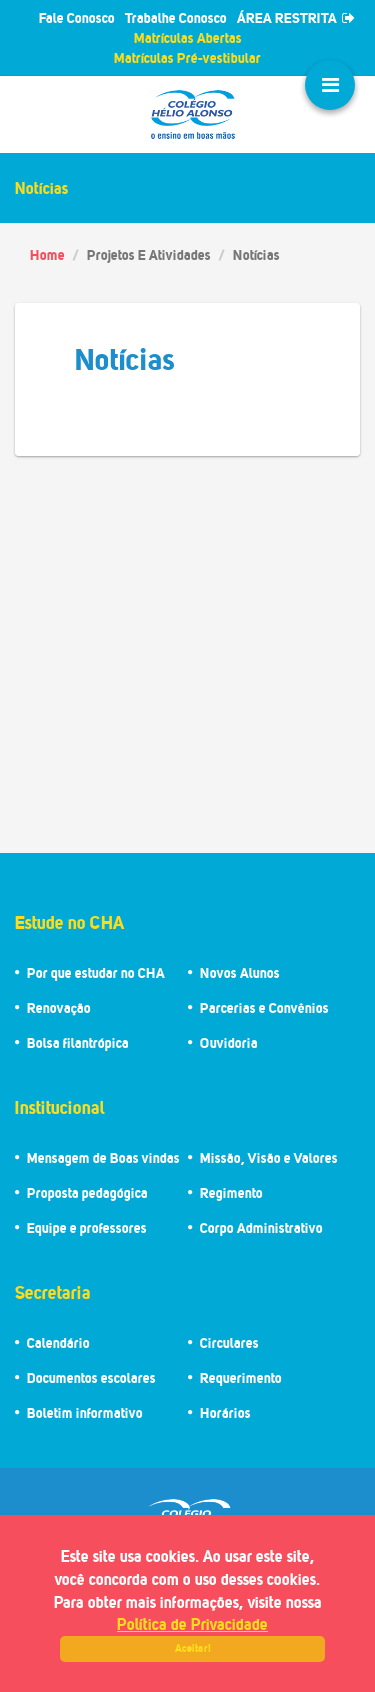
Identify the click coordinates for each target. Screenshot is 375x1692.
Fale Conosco (77, 17)
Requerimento (241, 1377)
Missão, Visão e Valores (269, 1157)
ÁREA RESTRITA (296, 17)
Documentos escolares (91, 1377)
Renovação (59, 1007)
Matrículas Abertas (188, 37)
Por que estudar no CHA (96, 972)
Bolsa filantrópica (78, 1042)
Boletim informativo (85, 1412)
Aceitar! (193, 1648)
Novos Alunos (240, 972)
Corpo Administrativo (261, 1227)
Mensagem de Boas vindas (103, 1157)
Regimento (231, 1192)
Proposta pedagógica (87, 1192)
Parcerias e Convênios (264, 1007)
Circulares (229, 1342)
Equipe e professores (87, 1227)
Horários (225, 1412)
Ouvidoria (229, 1042)
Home (47, 254)
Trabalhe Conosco (176, 17)
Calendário (58, 1342)
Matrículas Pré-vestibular (187, 57)
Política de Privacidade (192, 1624)
